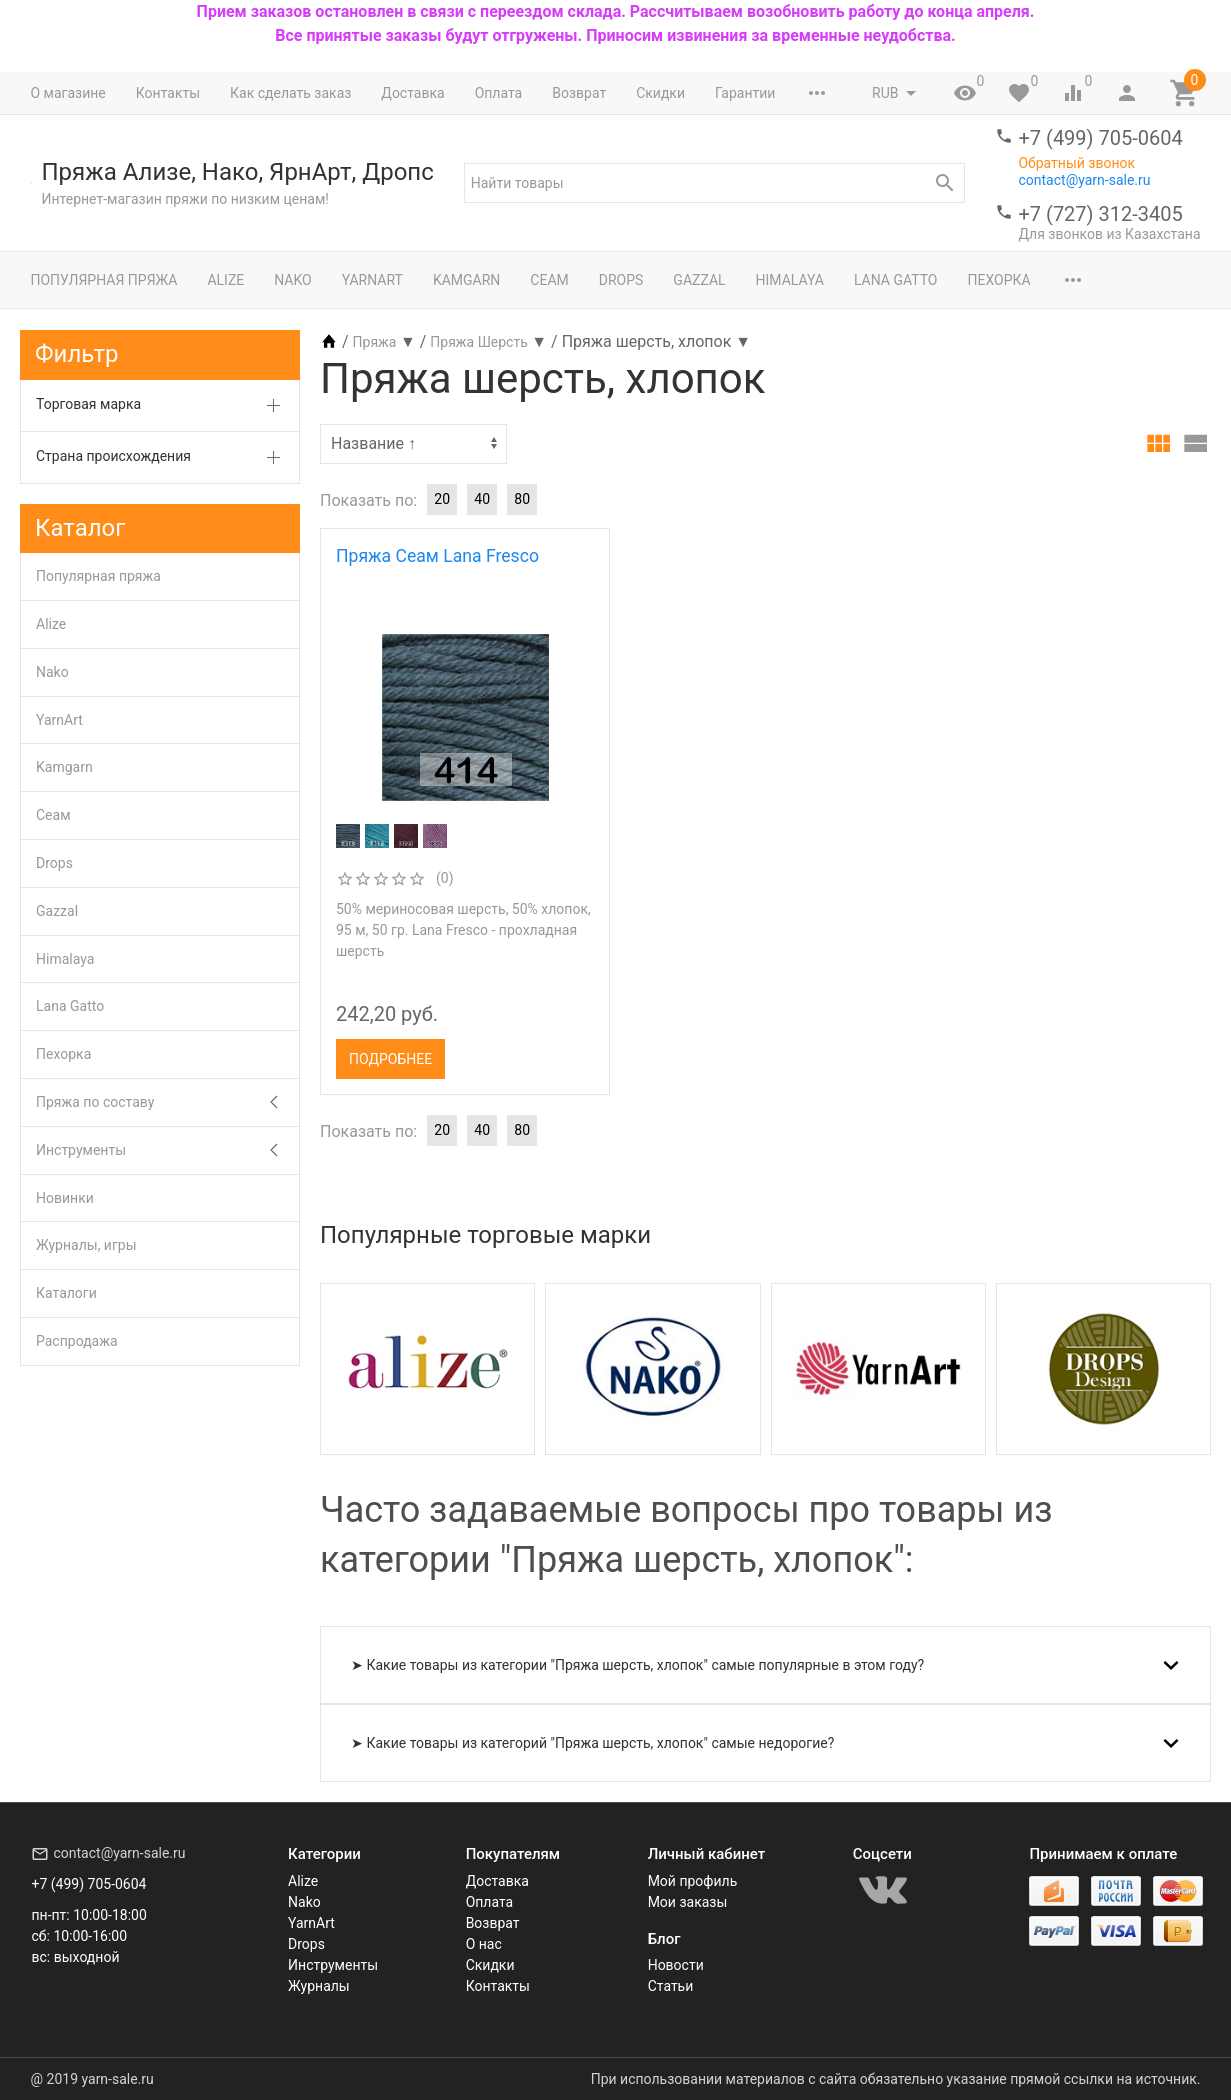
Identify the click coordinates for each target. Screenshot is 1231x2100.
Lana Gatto (896, 280)
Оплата (499, 93)
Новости (676, 1965)
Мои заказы (688, 1902)
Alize (225, 280)
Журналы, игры (86, 1245)
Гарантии (745, 93)
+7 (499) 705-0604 (1100, 138)
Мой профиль (693, 1881)
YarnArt (372, 280)
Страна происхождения (113, 456)
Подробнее (390, 1059)
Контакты (168, 93)
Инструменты (81, 1150)
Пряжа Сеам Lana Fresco (437, 556)
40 (482, 499)
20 (442, 499)
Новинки (65, 1198)
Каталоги (66, 1293)
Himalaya (790, 280)
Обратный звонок (1076, 163)
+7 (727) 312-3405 (1100, 214)
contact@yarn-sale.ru (1084, 180)
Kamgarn (466, 280)
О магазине (68, 93)
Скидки (660, 93)
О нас (484, 1944)
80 (522, 499)
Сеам (549, 280)
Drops (621, 280)
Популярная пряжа (104, 280)
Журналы (319, 1986)
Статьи (671, 1986)
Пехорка (998, 280)
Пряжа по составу (95, 1102)
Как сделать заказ (290, 93)
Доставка (412, 93)
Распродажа (77, 1341)
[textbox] (715, 183)
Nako (292, 280)
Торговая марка (88, 404)
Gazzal (699, 280)
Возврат (579, 93)
